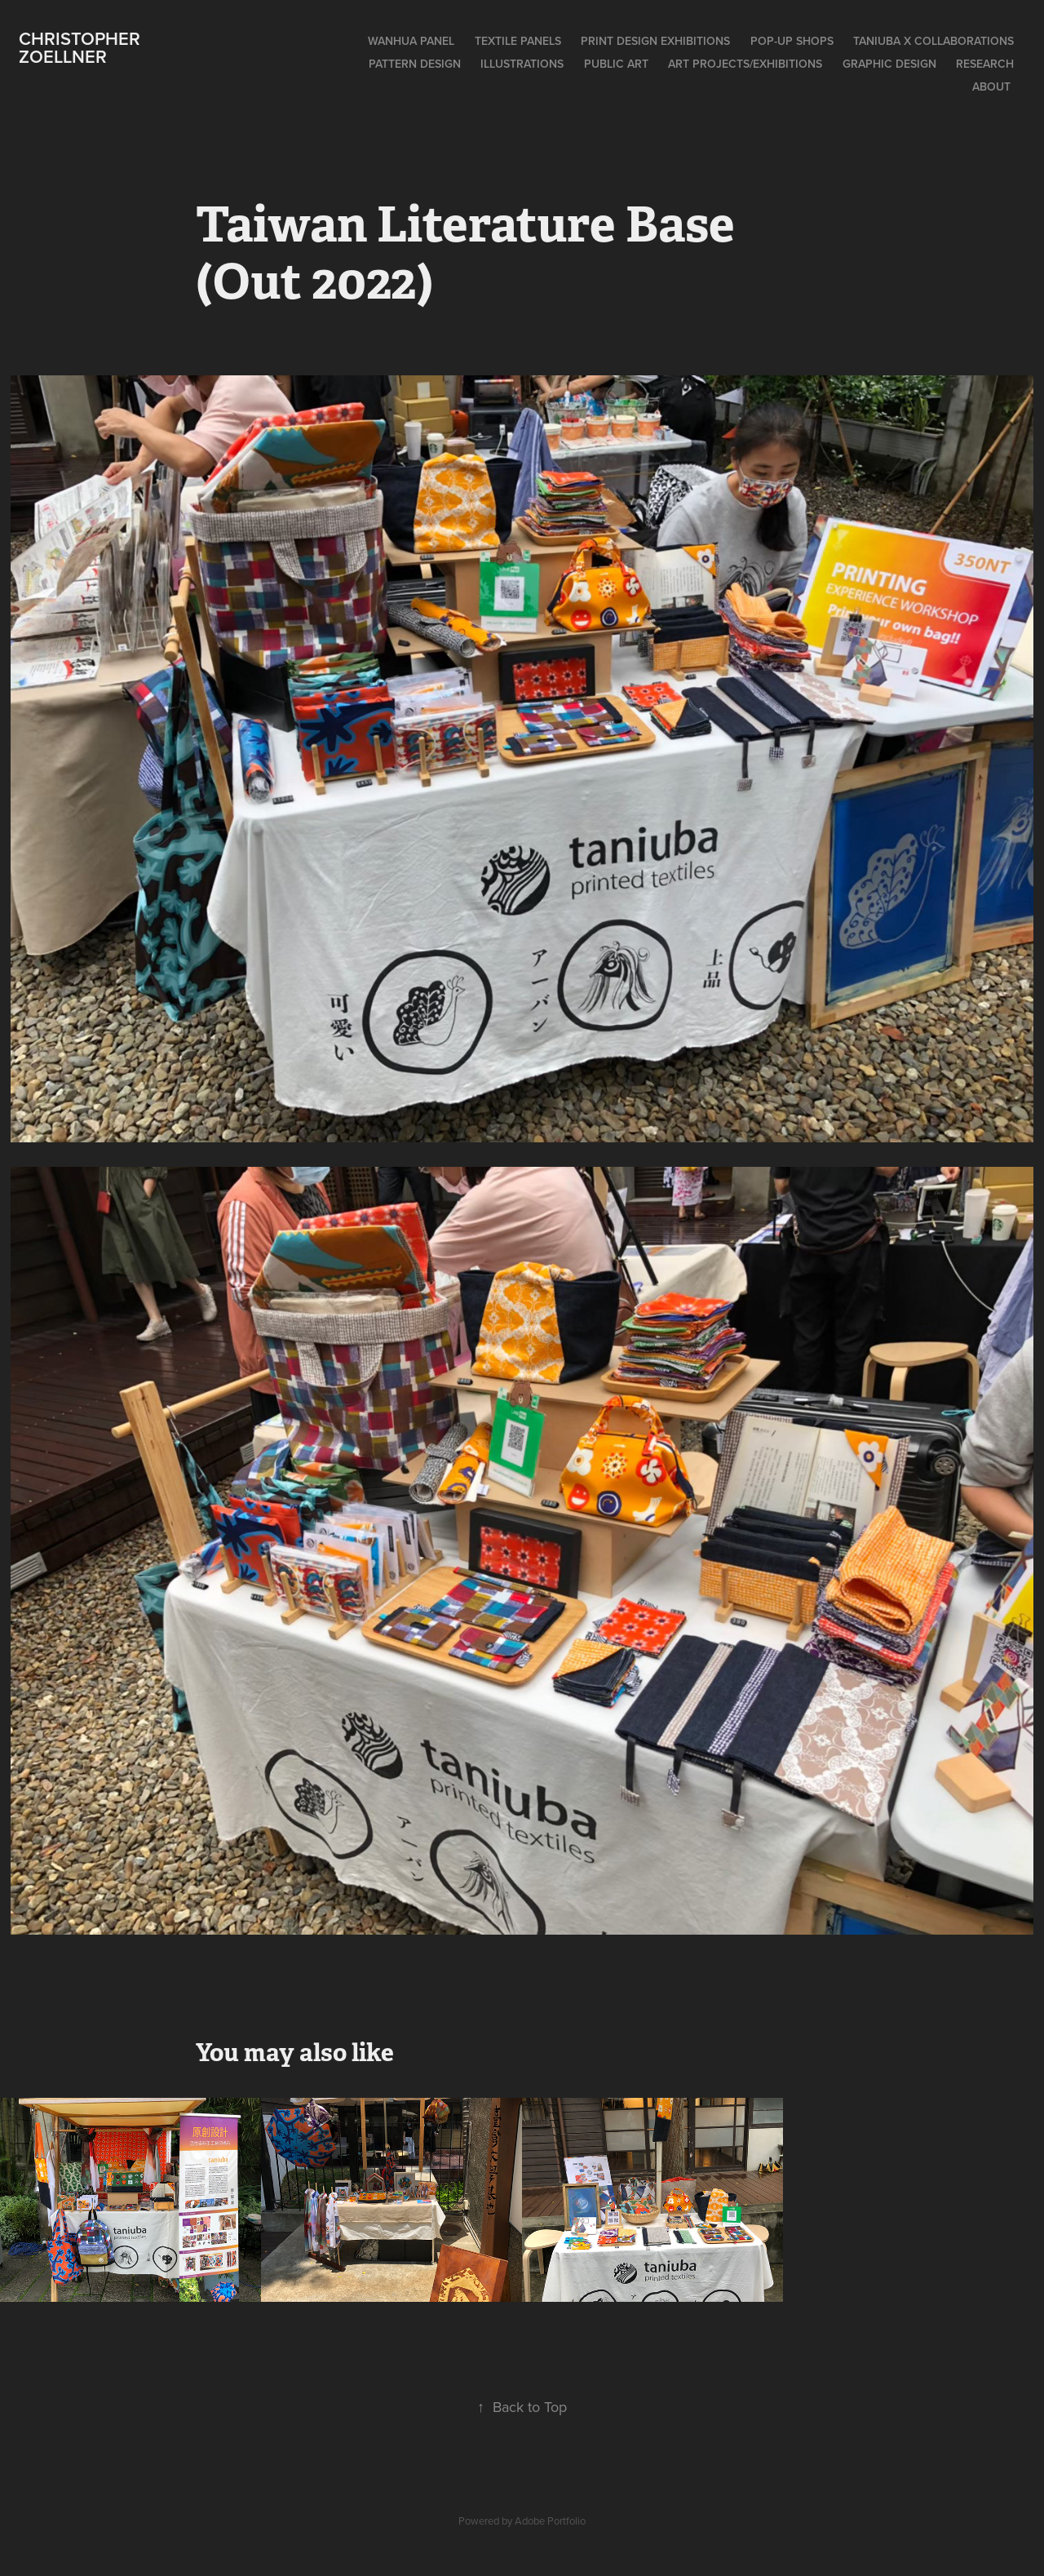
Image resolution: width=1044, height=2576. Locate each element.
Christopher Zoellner (82, 47)
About (991, 86)
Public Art (616, 63)
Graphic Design (889, 63)
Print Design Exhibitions (655, 41)
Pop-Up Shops (792, 41)
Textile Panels (518, 41)
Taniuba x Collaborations (933, 41)
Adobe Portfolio (550, 2520)
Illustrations (522, 63)
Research (985, 63)
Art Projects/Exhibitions (745, 63)
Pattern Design (415, 63)
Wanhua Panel (411, 41)
